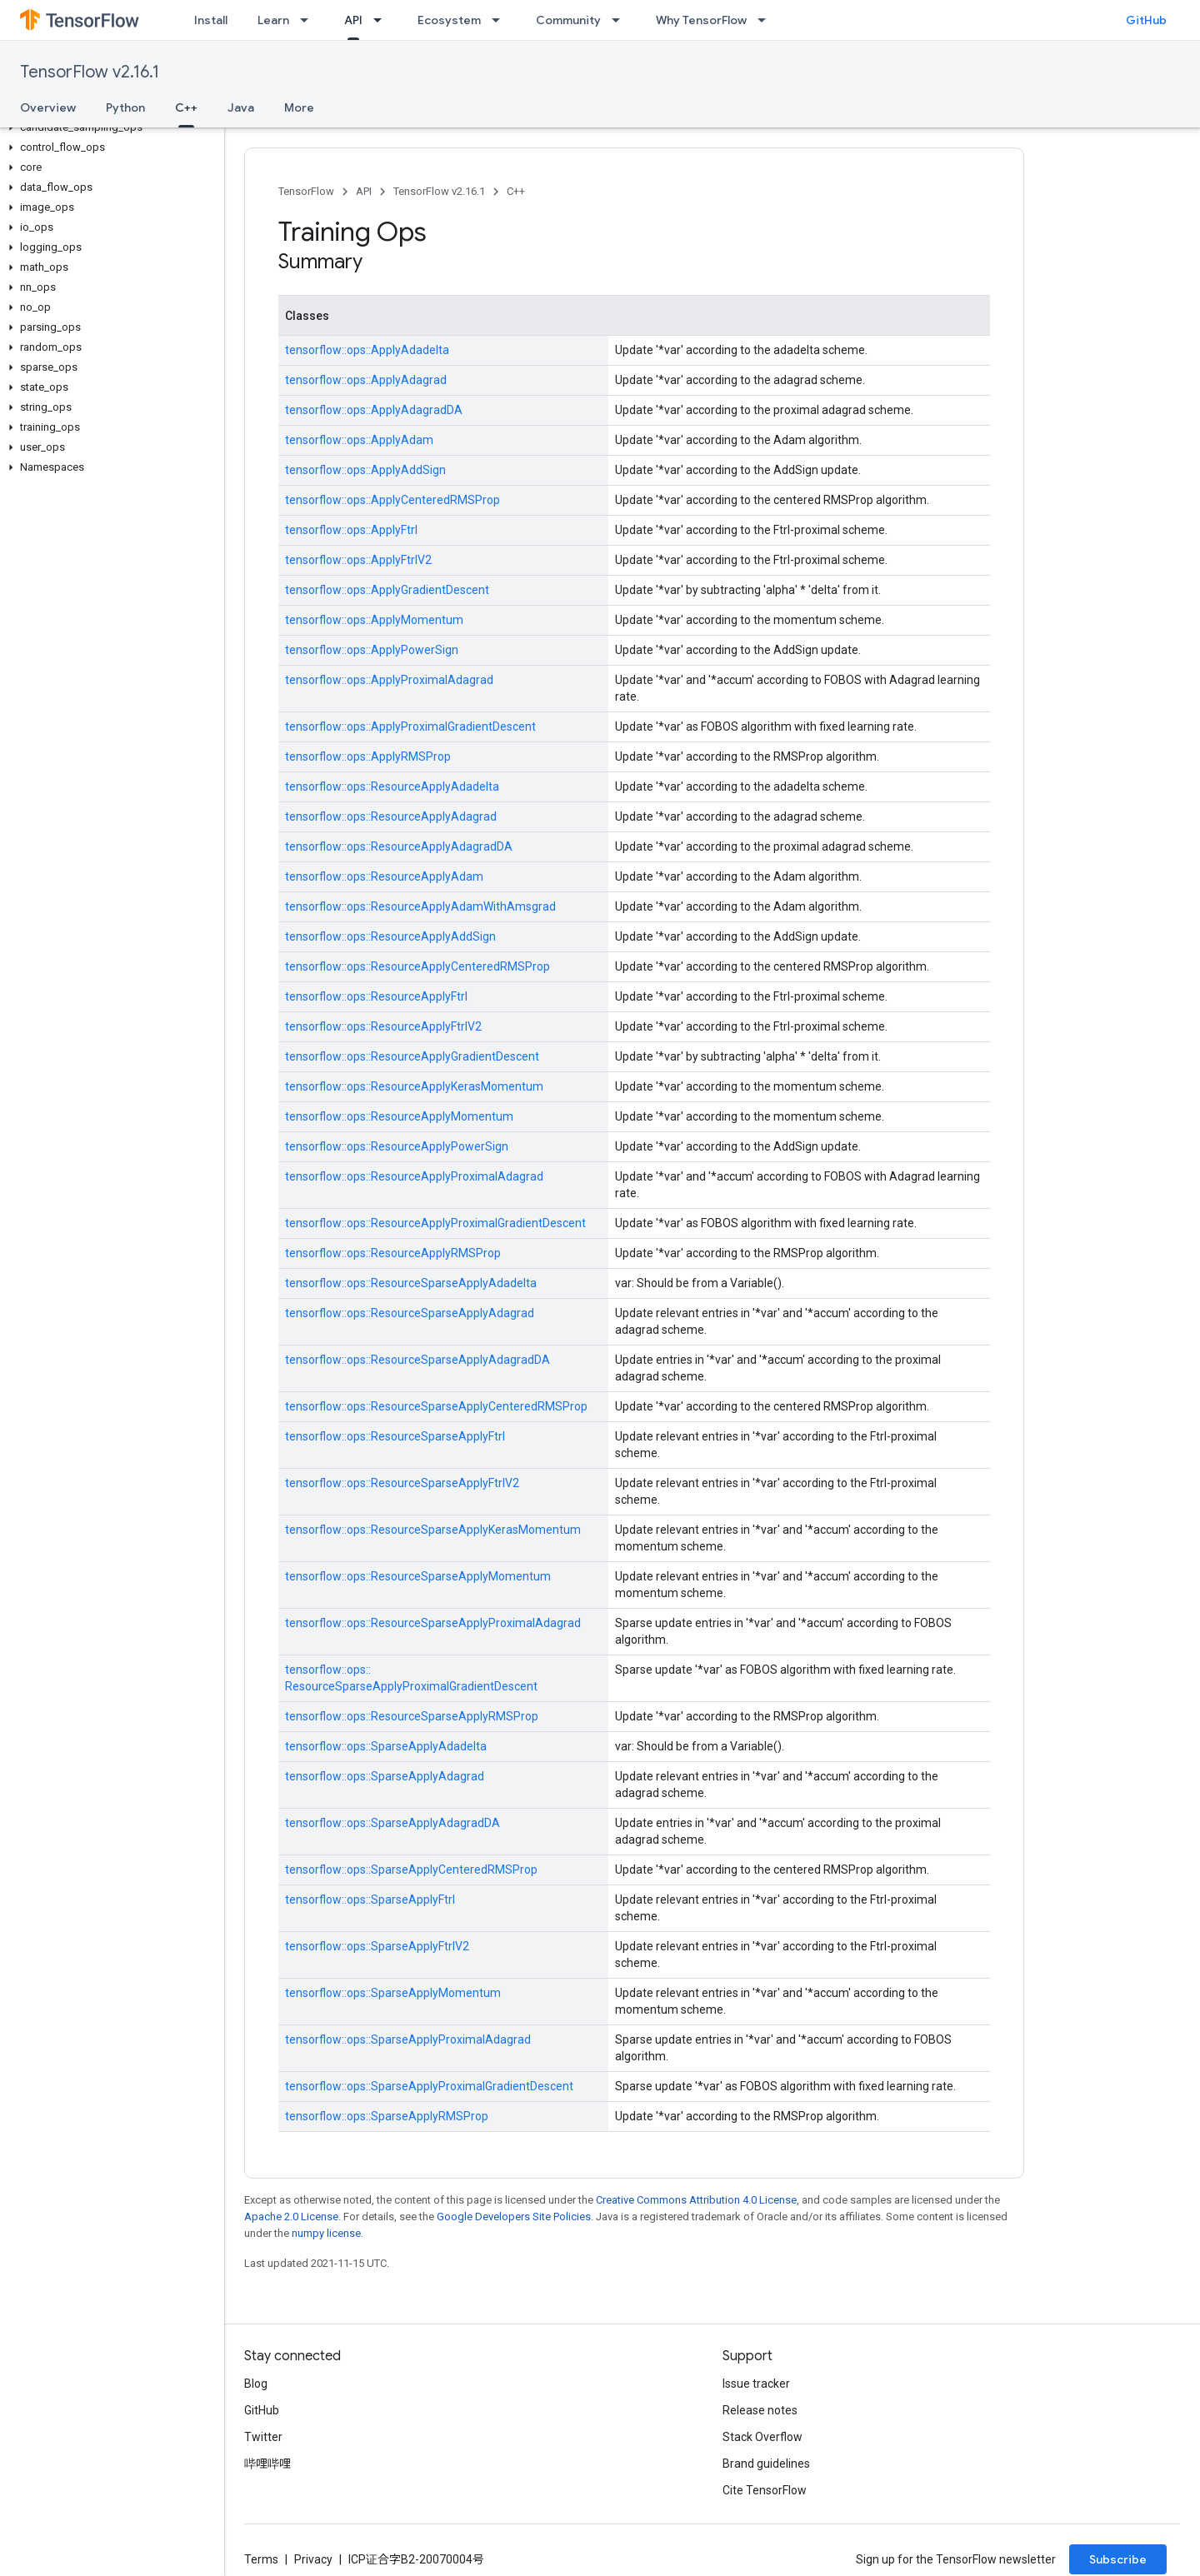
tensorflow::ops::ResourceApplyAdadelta (392, 786)
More (299, 107)
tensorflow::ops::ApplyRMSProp (368, 756)
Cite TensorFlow (764, 2490)
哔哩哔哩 (267, 2463)
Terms (261, 2559)
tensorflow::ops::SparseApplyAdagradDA (392, 1823)
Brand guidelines (766, 2463)
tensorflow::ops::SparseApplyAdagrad (384, 1776)
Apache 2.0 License (291, 2216)
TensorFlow (306, 191)
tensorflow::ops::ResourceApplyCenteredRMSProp (417, 966)
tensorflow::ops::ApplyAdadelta (367, 350)
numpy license (326, 2233)
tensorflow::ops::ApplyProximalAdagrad (389, 679)
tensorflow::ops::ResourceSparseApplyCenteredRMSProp (436, 1406)
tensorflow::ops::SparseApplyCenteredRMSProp (411, 1869)
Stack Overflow (762, 2437)
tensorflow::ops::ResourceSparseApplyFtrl (395, 1436)
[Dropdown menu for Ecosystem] (501, 20)
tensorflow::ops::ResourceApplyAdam (384, 876)
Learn (273, 19)
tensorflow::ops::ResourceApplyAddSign (390, 936)
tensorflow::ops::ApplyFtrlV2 (358, 560)
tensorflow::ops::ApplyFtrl (351, 530)
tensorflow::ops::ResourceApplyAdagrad (391, 816)
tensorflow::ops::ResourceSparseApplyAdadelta (411, 1283)
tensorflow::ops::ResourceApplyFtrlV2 (383, 1026)
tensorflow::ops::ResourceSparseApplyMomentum (418, 1576)
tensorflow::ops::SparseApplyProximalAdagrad (408, 2039)
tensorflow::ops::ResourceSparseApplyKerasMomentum (433, 1529)
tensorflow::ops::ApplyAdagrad (366, 380)
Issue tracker (756, 2383)
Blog (256, 2383)
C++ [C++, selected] (186, 107)
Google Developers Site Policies (514, 2216)
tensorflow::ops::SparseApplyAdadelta (386, 1746)
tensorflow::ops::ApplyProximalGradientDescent (410, 726)
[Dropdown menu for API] (382, 20)
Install (211, 19)
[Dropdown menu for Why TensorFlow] (767, 20)
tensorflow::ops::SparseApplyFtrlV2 (377, 1946)
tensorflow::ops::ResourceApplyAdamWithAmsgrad (420, 906)
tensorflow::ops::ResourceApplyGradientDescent (412, 1056)
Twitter (263, 2437)
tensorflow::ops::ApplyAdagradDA (373, 410)
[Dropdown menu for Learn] (309, 20)
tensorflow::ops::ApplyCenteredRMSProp (392, 500)
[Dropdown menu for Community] (621, 20)
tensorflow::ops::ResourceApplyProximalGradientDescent (435, 1223)
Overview (48, 107)
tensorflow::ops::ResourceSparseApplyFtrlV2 (402, 1483)
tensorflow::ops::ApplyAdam (359, 440)
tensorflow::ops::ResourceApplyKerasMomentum (414, 1086)
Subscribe (1118, 2559)
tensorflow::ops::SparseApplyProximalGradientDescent (429, 2086)
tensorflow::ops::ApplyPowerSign (371, 649)
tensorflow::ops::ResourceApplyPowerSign (396, 1146)
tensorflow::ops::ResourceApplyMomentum (399, 1116)
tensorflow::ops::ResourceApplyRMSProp (393, 1253)
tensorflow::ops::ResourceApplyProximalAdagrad (414, 1176)
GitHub (1146, 19)
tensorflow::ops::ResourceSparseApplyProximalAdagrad (433, 1623)
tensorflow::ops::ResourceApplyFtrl (376, 996)
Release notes (760, 2410)
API (364, 191)
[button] (109, 127)
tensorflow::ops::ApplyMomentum (374, 620)
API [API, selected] (353, 19)
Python (125, 107)
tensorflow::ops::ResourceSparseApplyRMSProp (411, 1716)
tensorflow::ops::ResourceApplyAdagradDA (398, 846)
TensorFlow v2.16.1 (89, 72)
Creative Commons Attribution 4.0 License (696, 2200)
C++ (516, 191)
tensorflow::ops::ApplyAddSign (365, 470)
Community (568, 19)
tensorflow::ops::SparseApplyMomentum (393, 1992)
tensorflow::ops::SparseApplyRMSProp (386, 2116)
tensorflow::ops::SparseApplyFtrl (370, 1899)
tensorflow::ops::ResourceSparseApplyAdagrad (409, 1313)
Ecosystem (449, 19)
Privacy (313, 2559)
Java (241, 107)
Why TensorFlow (701, 19)
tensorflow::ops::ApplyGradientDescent (387, 590)
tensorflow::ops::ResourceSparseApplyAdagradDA (417, 1359)
